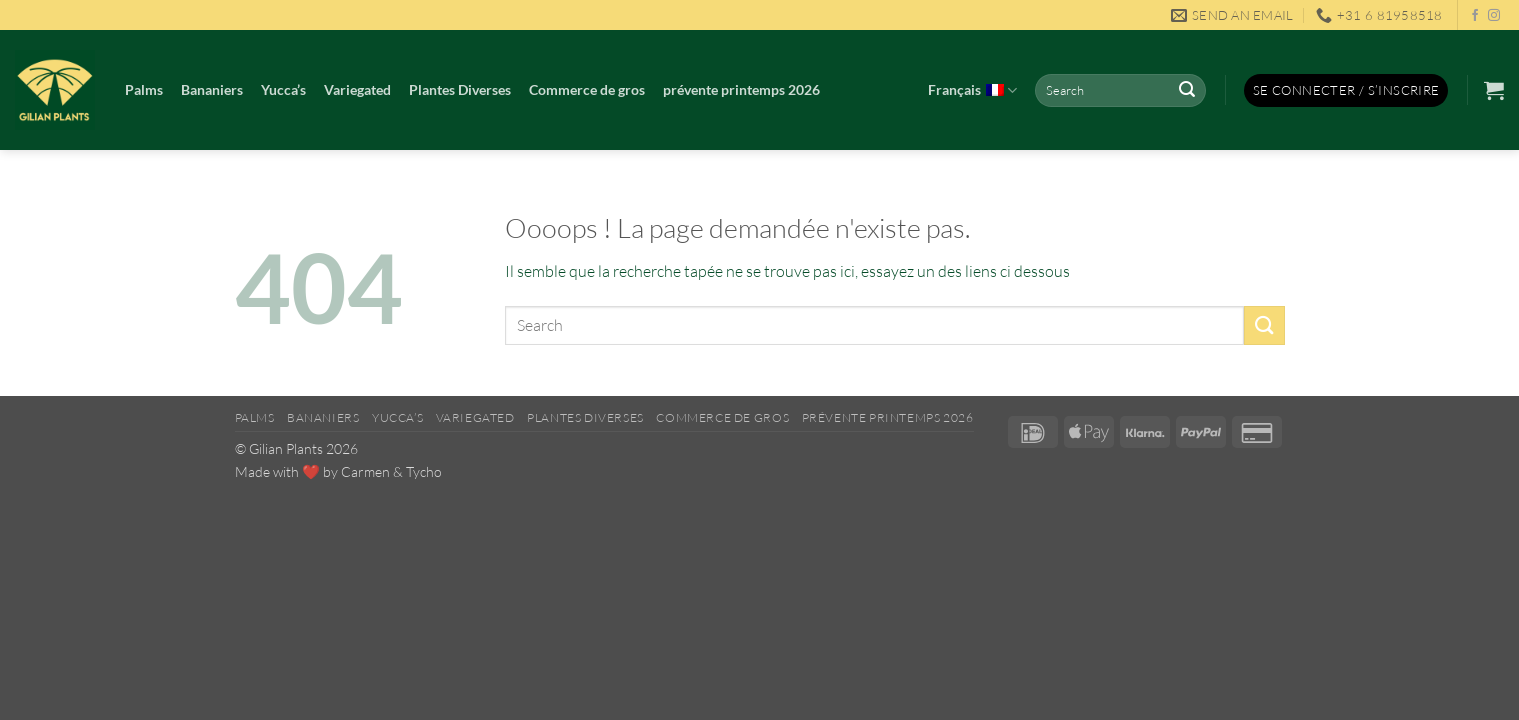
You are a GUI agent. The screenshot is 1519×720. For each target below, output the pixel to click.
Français (972, 91)
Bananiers (212, 89)
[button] (1346, 90)
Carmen (365, 471)
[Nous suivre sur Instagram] (1494, 16)
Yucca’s (283, 89)
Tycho (424, 471)
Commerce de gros (587, 89)
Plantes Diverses (460, 89)
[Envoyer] (1187, 91)
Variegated (357, 89)
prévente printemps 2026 (741, 89)
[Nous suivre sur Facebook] (1475, 16)
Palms (144, 89)
